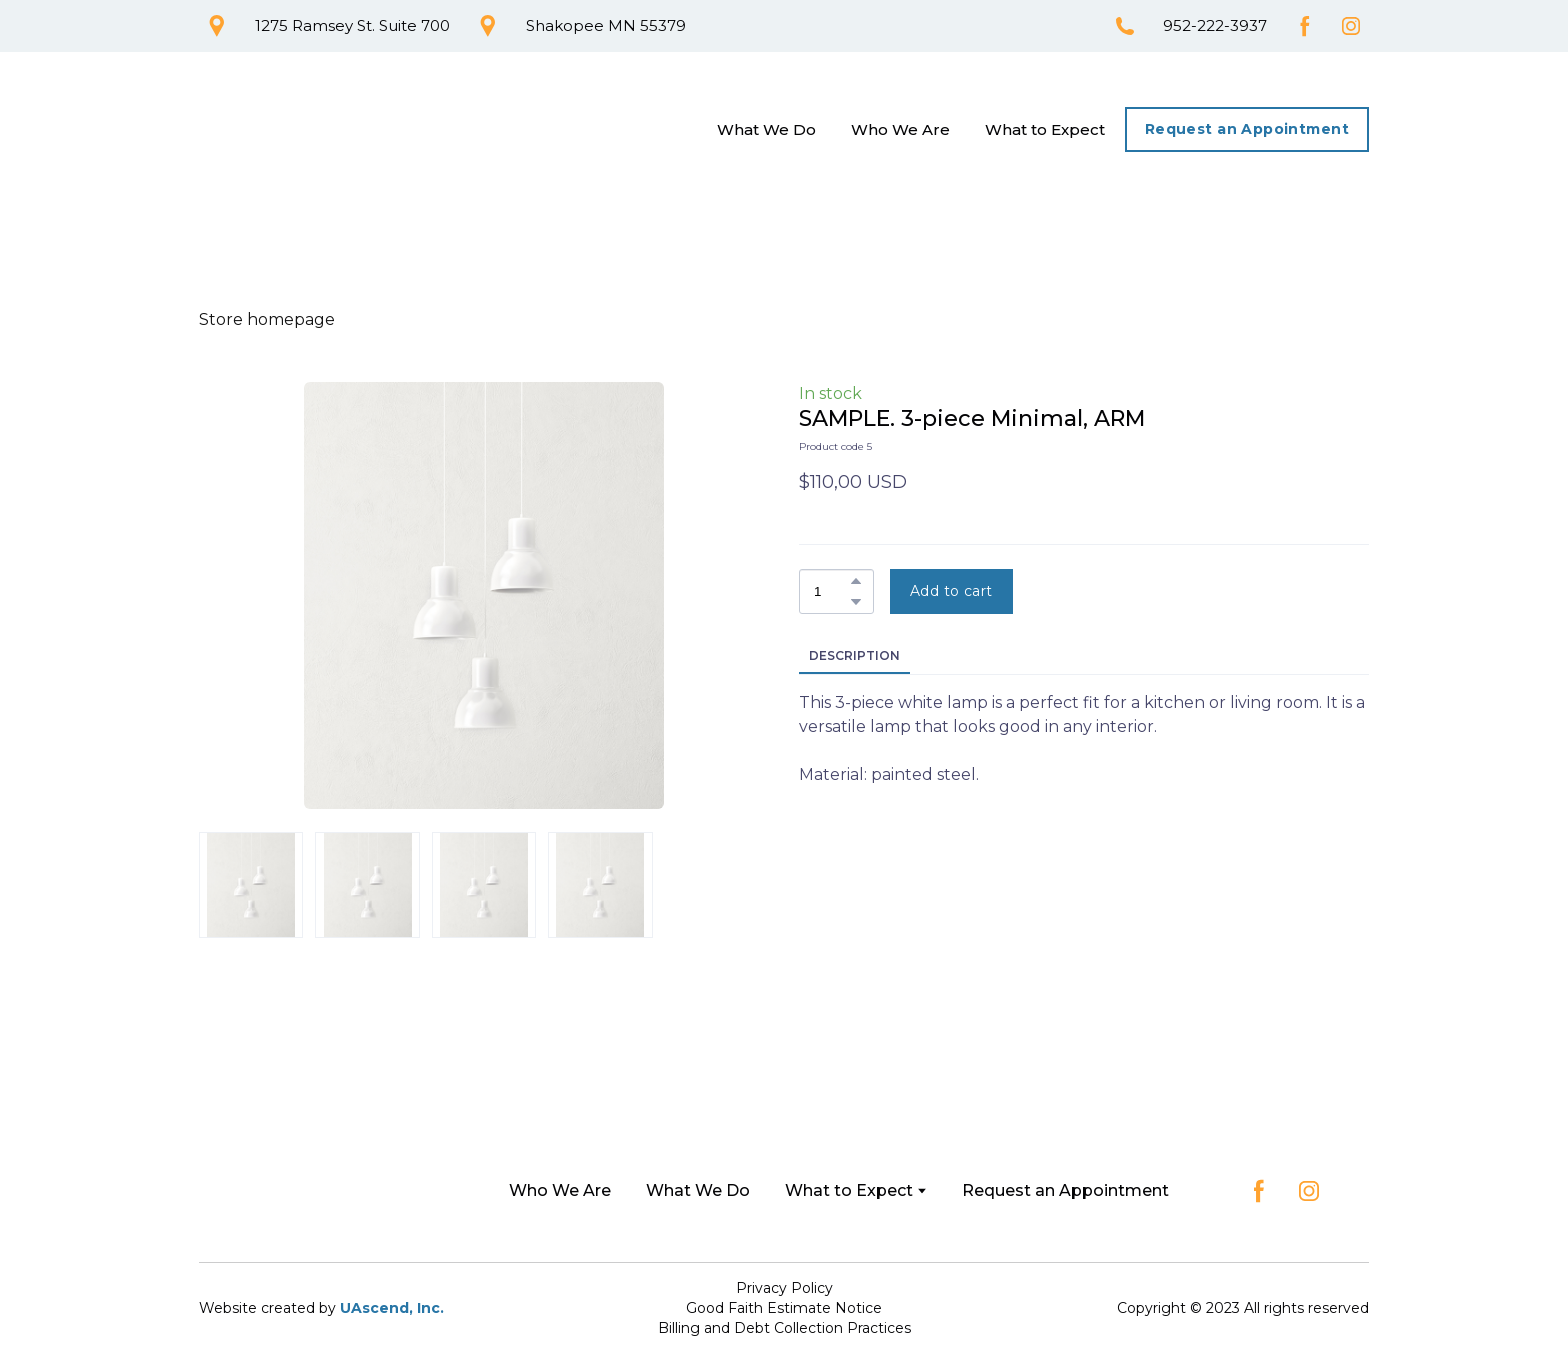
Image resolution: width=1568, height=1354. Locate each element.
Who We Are (900, 129)
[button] (217, 26)
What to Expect (1045, 129)
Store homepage (267, 319)
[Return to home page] (295, 130)
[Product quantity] (831, 591)
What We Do (766, 129)
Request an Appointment (1065, 1190)
